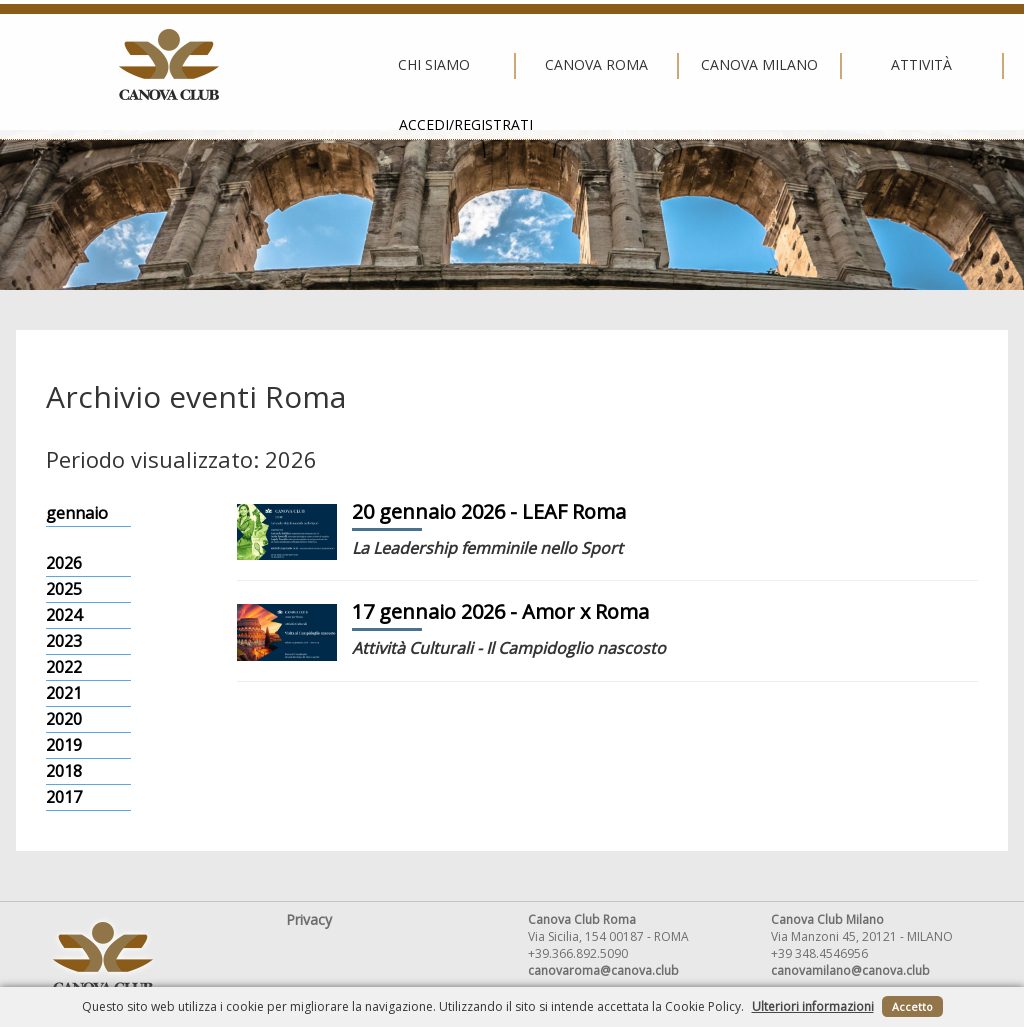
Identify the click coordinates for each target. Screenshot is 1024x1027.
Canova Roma (344, 65)
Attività (669, 65)
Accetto (912, 1006)
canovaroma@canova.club (603, 970)
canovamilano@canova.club (850, 970)
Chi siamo (182, 65)
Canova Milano (506, 65)
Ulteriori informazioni (813, 1006)
